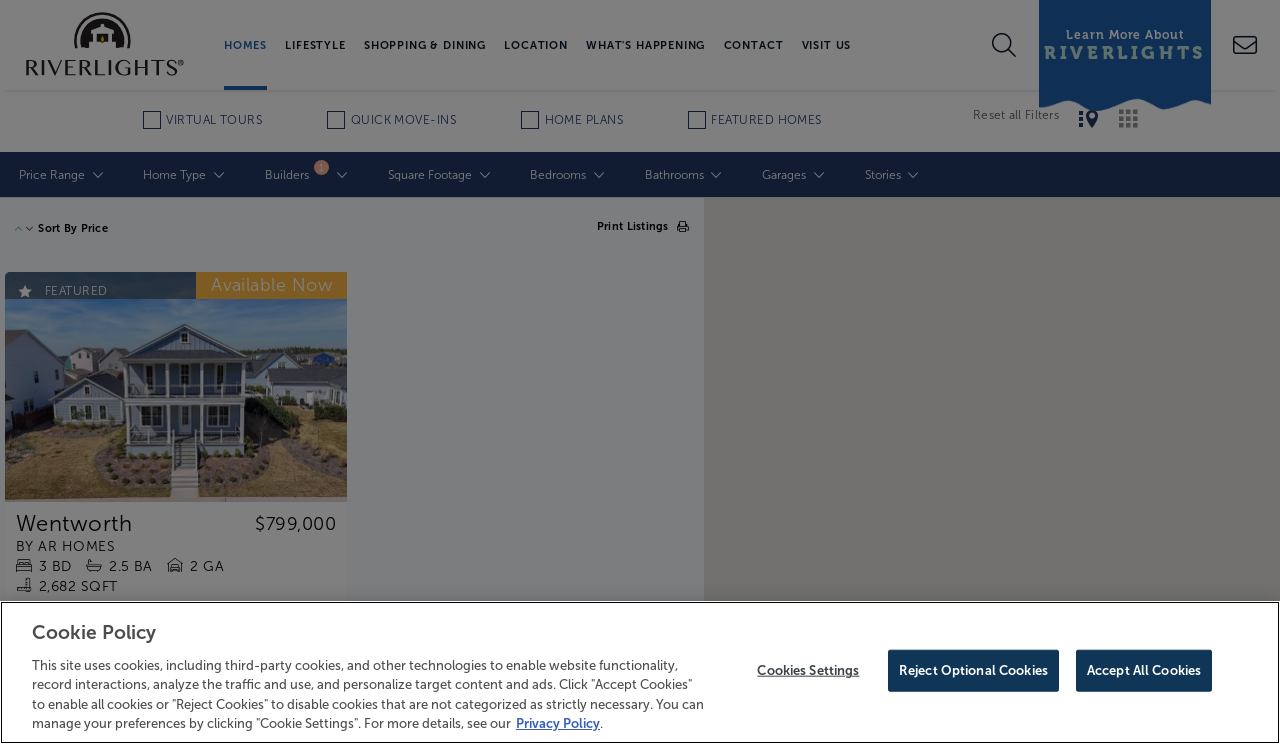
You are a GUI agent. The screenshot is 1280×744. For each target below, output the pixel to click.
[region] (640, 672)
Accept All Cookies (1144, 670)
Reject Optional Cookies (973, 670)
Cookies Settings (808, 670)
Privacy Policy (558, 723)
